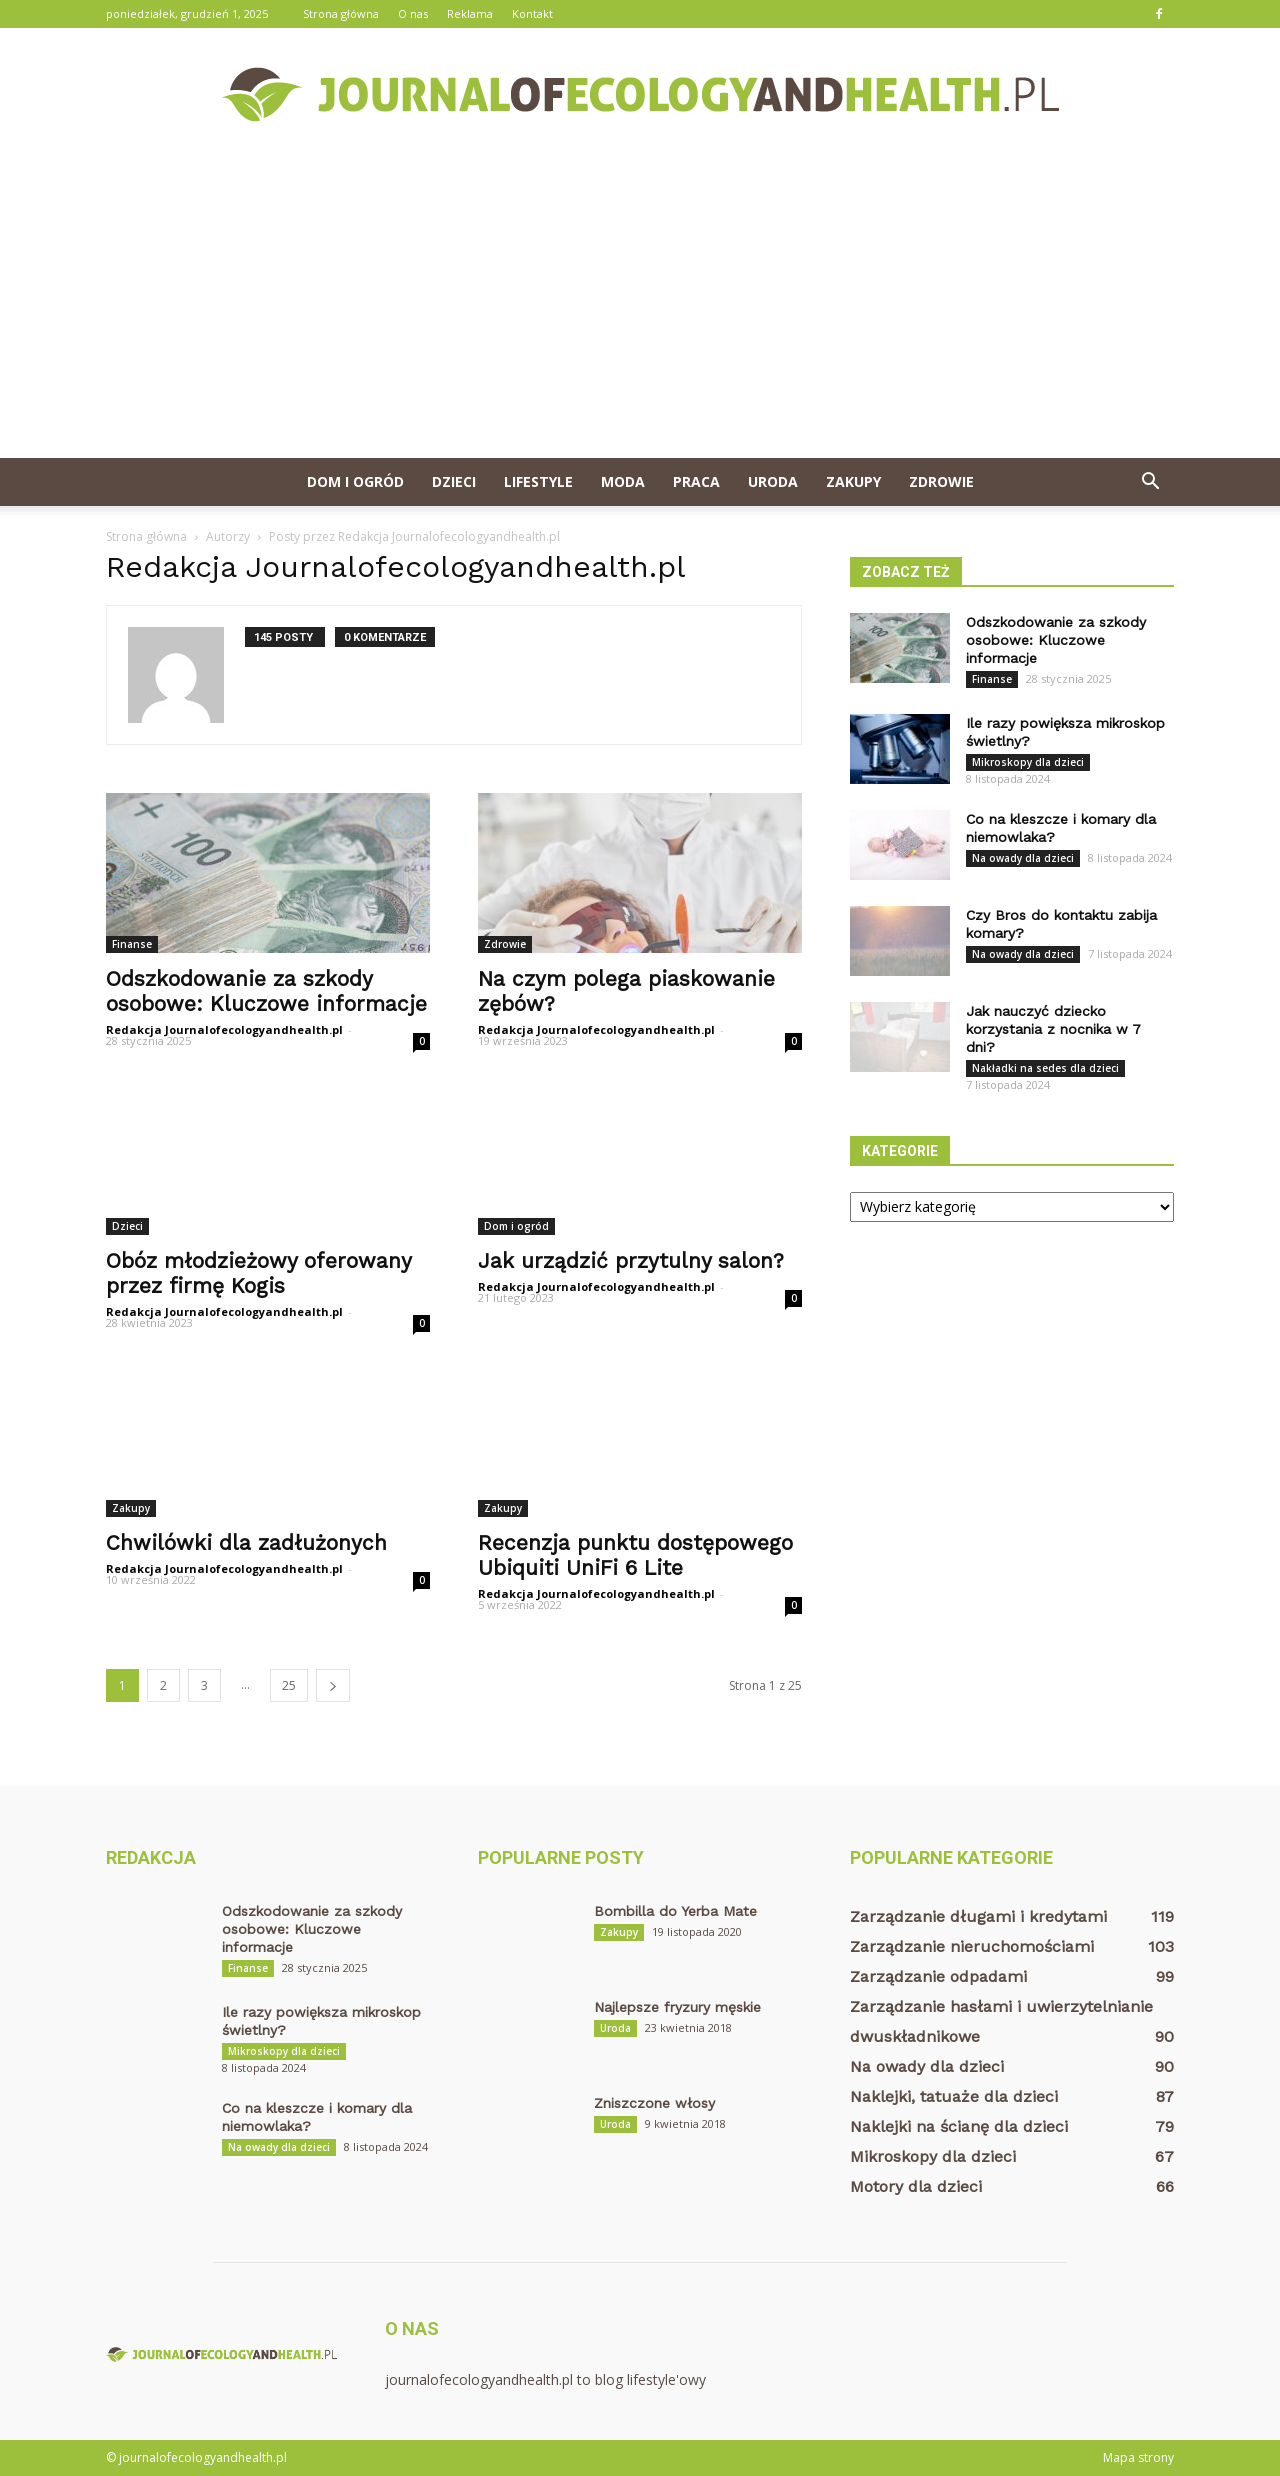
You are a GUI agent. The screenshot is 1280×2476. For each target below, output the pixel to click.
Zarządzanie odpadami (938, 1976)
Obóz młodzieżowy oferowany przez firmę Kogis (258, 1273)
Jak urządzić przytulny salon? (631, 1260)
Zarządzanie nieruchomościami (972, 1946)
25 (289, 1685)
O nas (413, 13)
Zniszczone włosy (654, 2103)
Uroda (773, 481)
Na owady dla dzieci (1023, 858)
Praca (696, 481)
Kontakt (532, 13)
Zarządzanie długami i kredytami (978, 1916)
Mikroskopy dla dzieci (1028, 762)
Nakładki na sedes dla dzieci (1045, 1068)
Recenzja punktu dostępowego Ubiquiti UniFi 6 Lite (635, 1555)
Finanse (132, 944)
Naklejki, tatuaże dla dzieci (954, 2096)
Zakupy (853, 481)
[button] (1150, 482)
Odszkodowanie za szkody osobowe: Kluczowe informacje (266, 991)
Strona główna (341, 13)
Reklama (470, 13)
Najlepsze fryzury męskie (677, 2007)
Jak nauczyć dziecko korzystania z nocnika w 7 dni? (1053, 1029)
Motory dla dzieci (916, 2186)
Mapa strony (1138, 2457)
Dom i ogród (355, 481)
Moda (623, 481)
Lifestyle (538, 481)
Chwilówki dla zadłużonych (246, 1542)
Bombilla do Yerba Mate (675, 1911)
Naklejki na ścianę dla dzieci (959, 2126)
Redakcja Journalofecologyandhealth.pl (224, 1029)
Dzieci (454, 481)
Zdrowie (941, 481)
